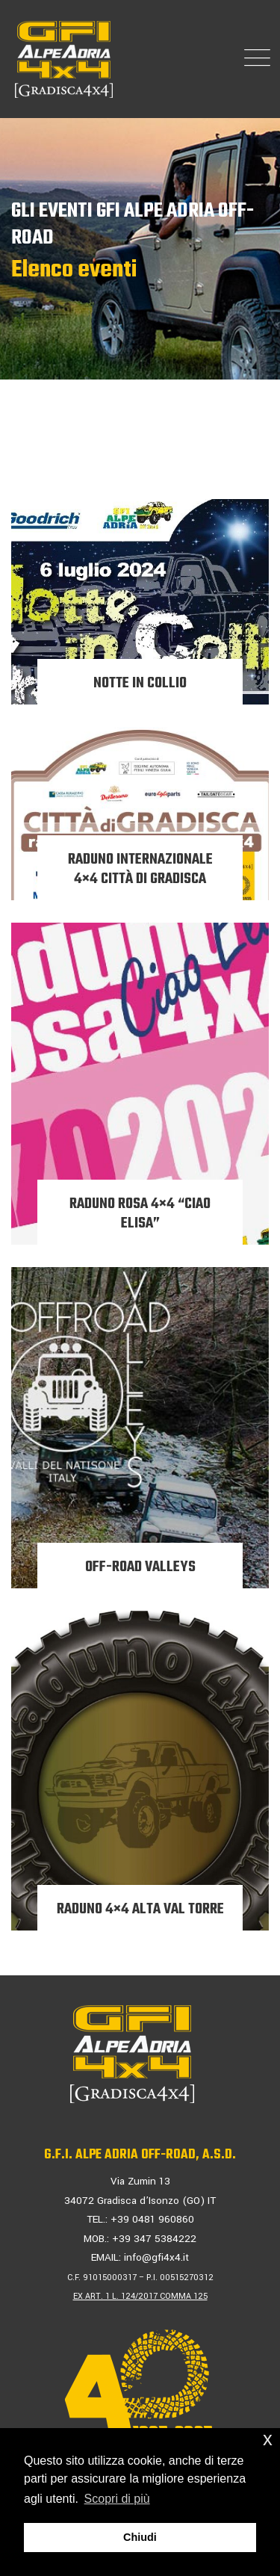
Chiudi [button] (140, 2537)
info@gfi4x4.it (156, 2257)
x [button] (268, 2439)
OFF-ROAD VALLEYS (140, 1567)
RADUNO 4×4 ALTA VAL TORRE (140, 1909)
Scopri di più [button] (117, 2498)
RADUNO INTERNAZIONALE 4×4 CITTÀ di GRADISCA (140, 869)
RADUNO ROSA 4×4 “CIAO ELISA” (140, 1213)
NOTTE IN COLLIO (140, 683)
